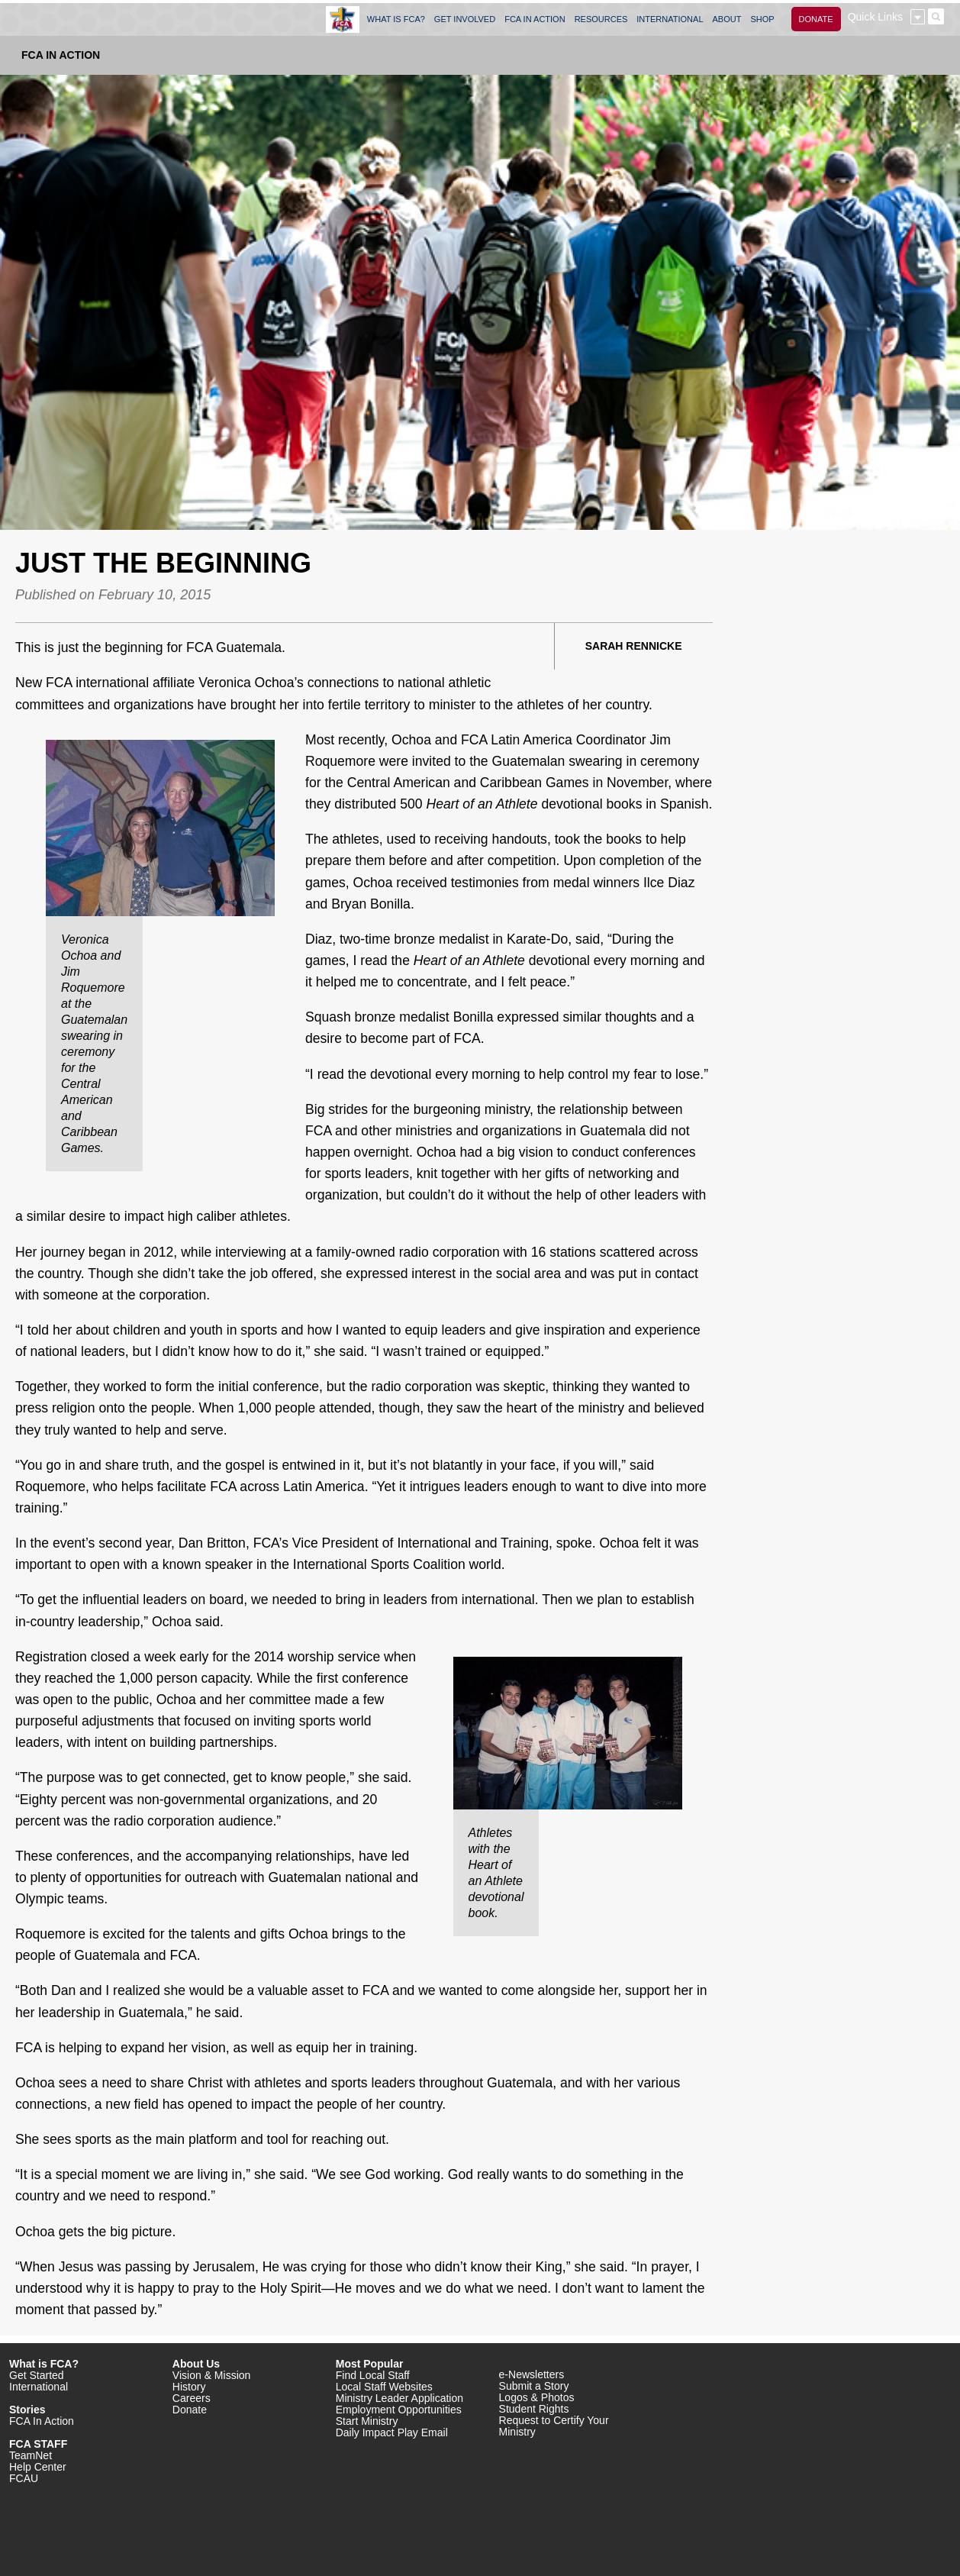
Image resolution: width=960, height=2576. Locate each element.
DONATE (816, 19)
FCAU (23, 2478)
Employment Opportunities (399, 2409)
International (38, 2387)
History (189, 2387)
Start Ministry (367, 2421)
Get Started (36, 2375)
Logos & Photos (537, 2397)
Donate (189, 2409)
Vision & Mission (211, 2375)
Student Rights (534, 2409)
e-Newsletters (532, 2374)
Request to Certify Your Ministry (554, 2426)
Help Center (37, 2467)
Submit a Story (534, 2386)
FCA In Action (60, 55)
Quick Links (875, 17)
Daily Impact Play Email (392, 2432)
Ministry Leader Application (399, 2398)
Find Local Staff (373, 2375)
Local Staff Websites (384, 2387)
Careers (191, 2398)
